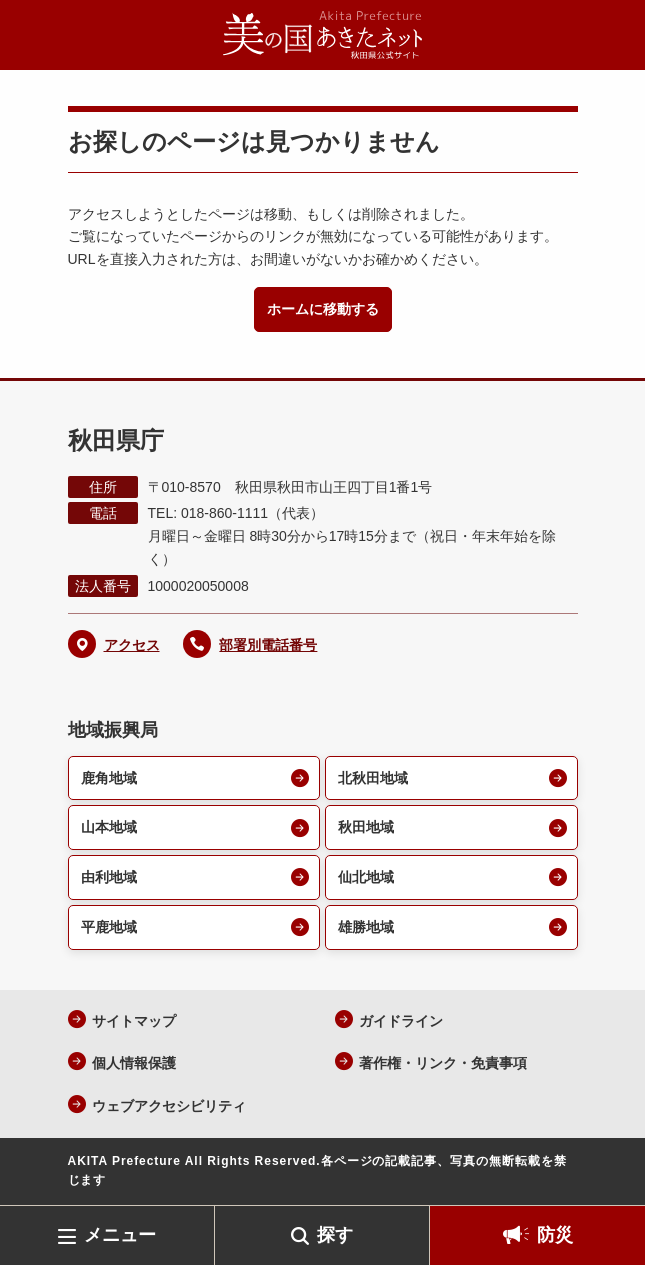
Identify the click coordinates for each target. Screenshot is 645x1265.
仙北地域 (366, 877)
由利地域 (109, 877)
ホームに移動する (323, 309)
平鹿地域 (109, 927)
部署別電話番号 (268, 645)
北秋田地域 (373, 778)
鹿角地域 (109, 778)
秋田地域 (366, 827)
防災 (555, 1235)
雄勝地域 (366, 927)
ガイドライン (401, 1021)
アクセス (132, 645)
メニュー (120, 1235)
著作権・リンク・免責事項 (443, 1063)
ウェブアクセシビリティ (169, 1106)
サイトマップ (134, 1021)
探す (335, 1235)
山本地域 (109, 827)
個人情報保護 (134, 1063)
